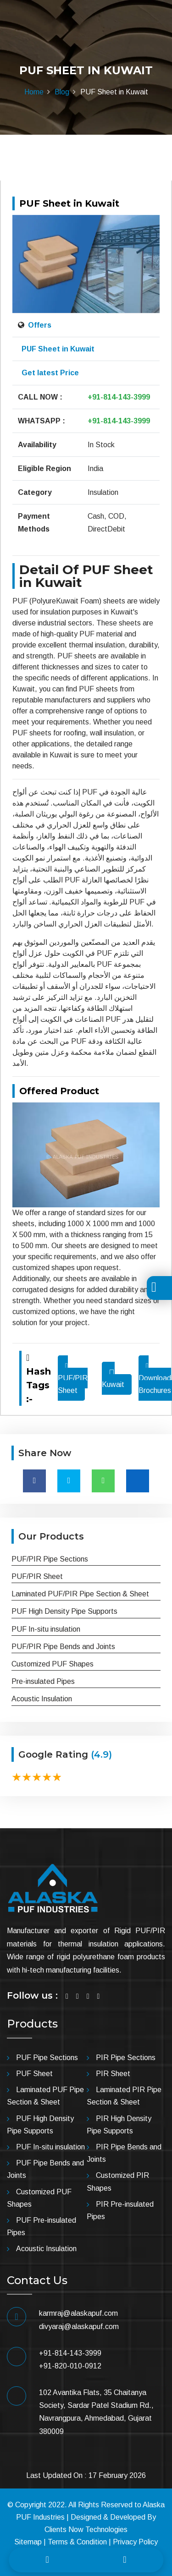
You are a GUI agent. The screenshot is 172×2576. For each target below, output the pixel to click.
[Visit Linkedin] (88, 1996)
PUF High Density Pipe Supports (64, 1611)
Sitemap (28, 2542)
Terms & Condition (77, 2542)
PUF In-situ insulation (45, 1629)
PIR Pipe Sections (125, 2057)
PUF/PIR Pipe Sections (49, 1559)
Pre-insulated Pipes (43, 1681)
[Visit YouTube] (98, 1996)
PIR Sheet (113, 2073)
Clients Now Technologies (86, 2529)
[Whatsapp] (125, 2560)
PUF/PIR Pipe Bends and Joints (63, 1646)
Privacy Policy (135, 2542)
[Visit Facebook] (67, 1996)
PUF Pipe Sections (47, 2057)
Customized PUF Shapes (52, 1664)
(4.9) (101, 1754)
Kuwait (113, 1384)
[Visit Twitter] (77, 1996)
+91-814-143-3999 (119, 397)
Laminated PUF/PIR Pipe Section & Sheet (80, 1594)
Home (34, 92)
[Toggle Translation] (153, 1289)
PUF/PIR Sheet (73, 1378)
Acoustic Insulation (41, 1699)
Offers (38, 325)
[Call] (47, 2560)
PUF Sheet (34, 2073)
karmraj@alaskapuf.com (78, 2313)
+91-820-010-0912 (70, 2366)
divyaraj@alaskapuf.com (79, 2326)
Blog (62, 92)
